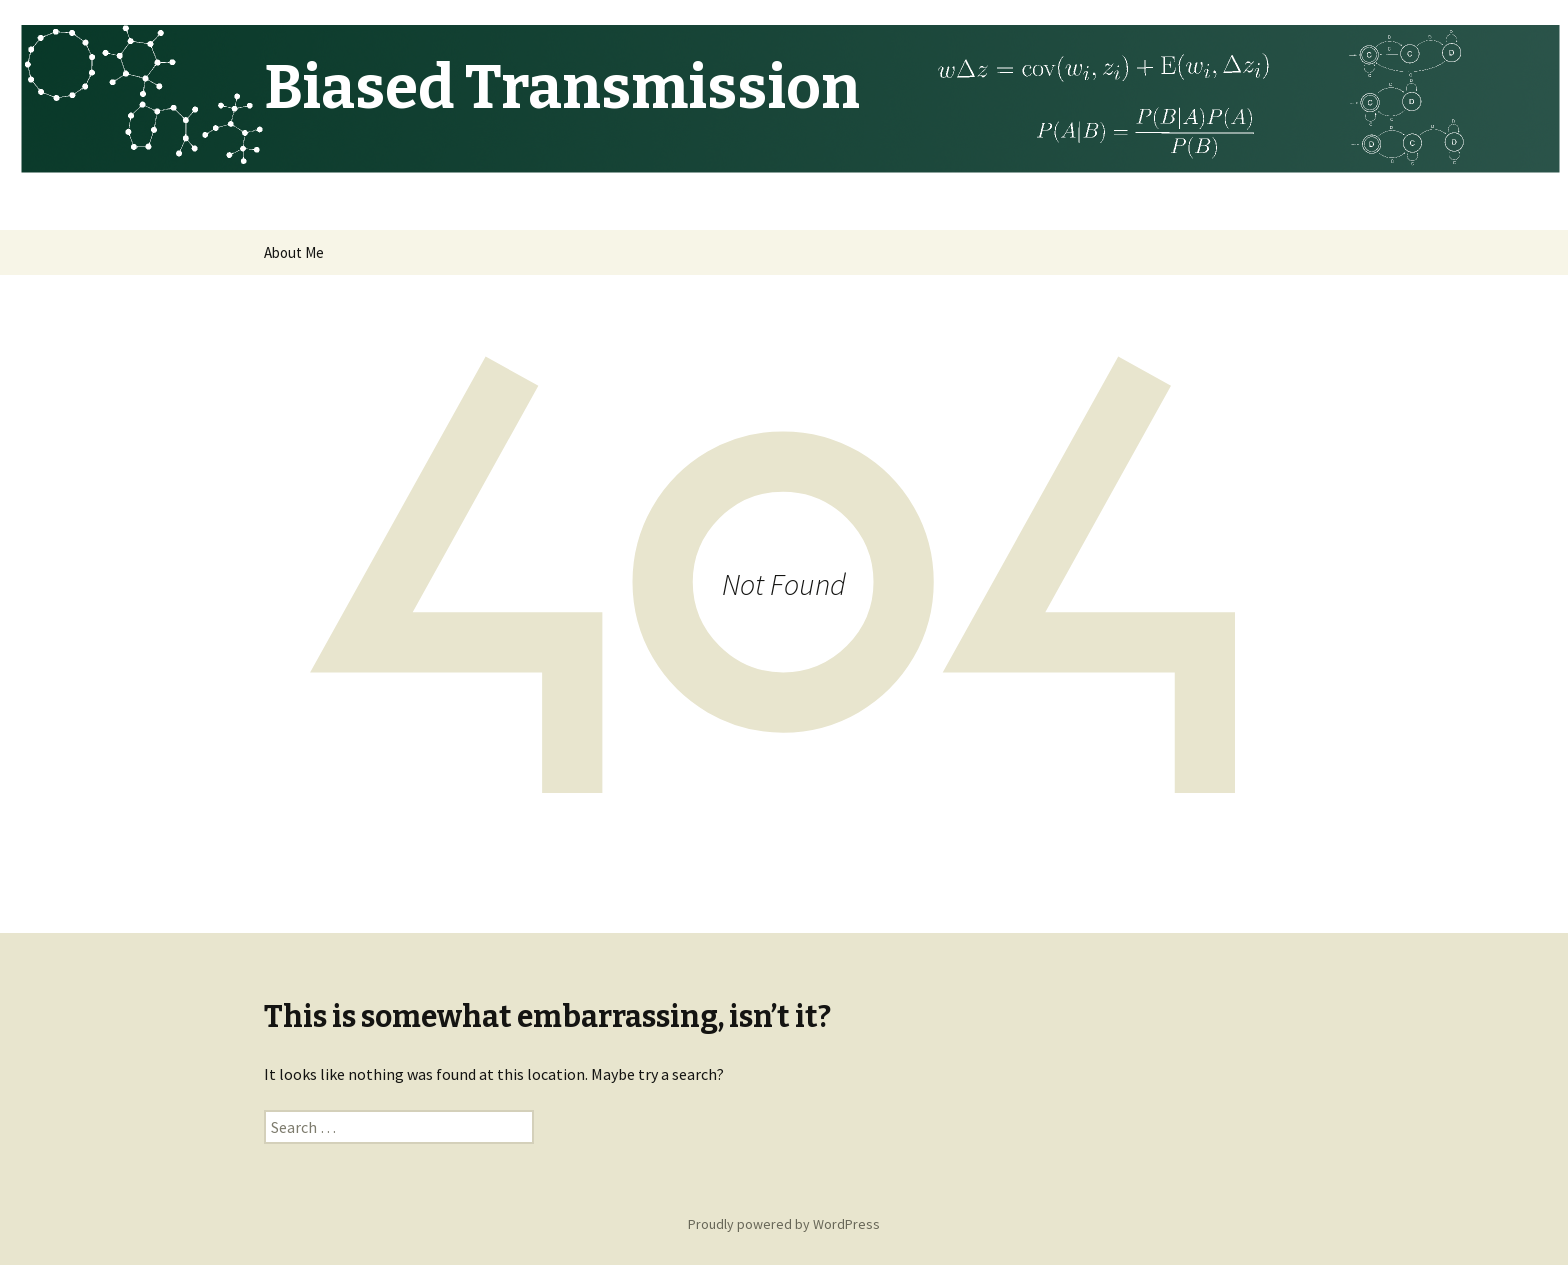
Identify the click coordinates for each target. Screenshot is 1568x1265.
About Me (294, 252)
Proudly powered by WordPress (784, 1224)
